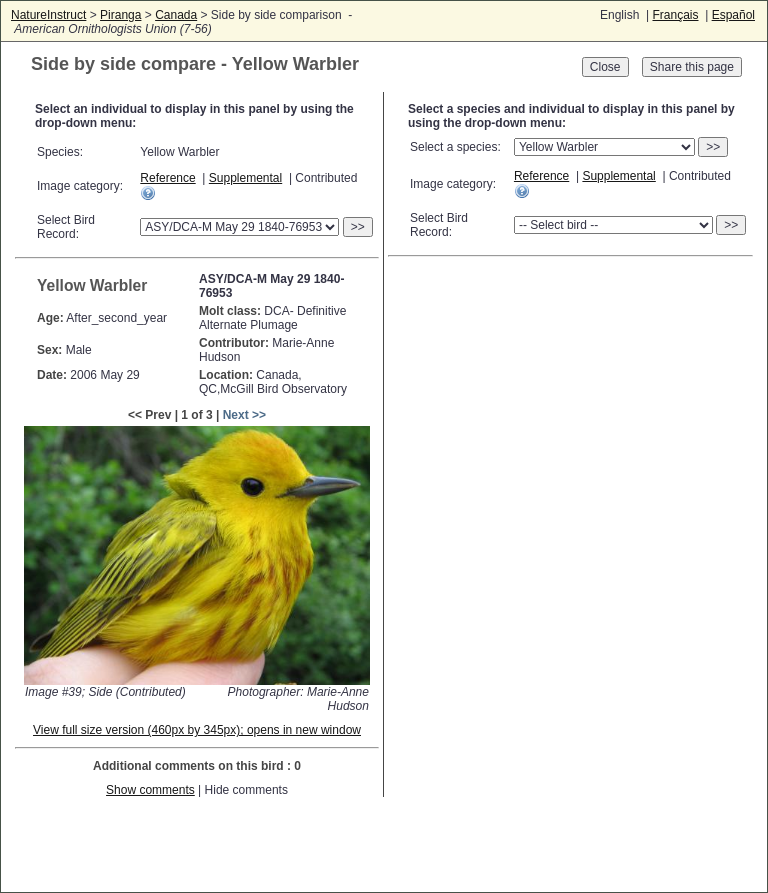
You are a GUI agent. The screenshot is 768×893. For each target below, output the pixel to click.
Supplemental (245, 178)
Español (733, 15)
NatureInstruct (48, 15)
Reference (167, 178)
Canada (176, 15)
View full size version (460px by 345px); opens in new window (197, 730)
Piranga (120, 15)
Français (675, 15)
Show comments (150, 790)
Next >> (244, 415)
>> (358, 227)
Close (605, 67)
